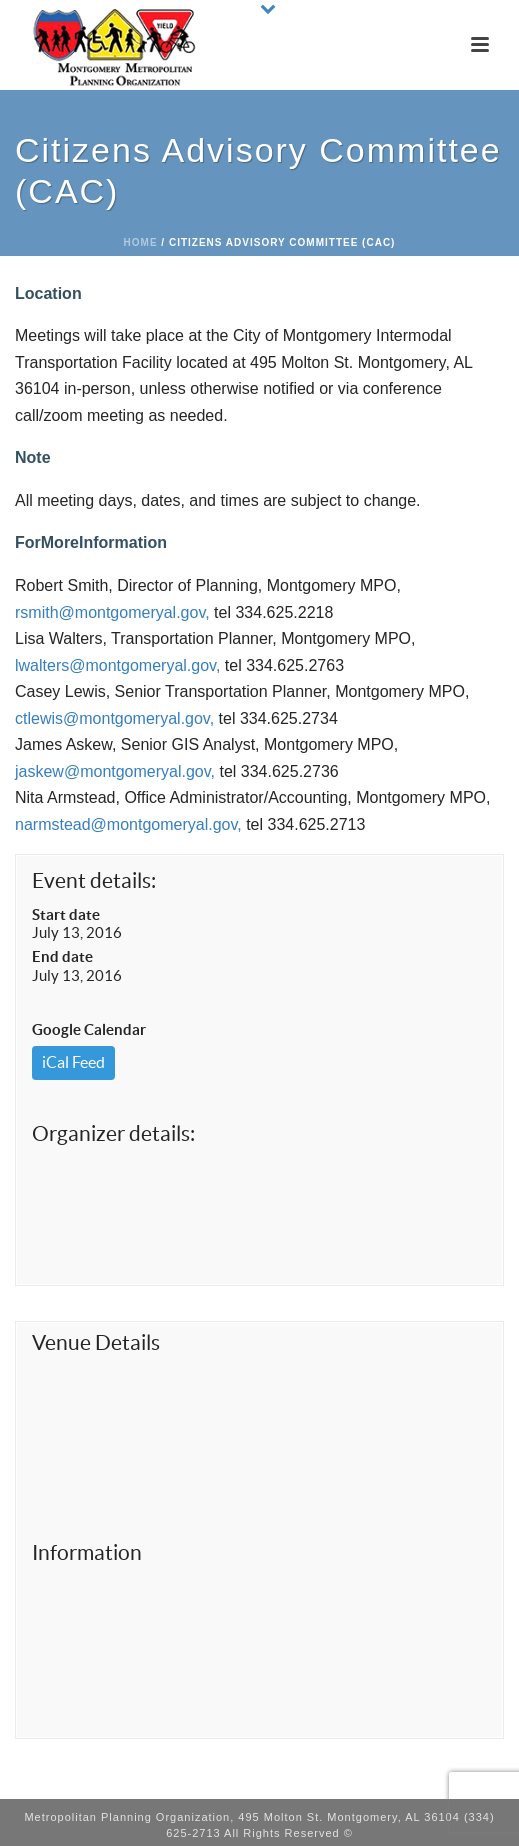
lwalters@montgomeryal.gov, (117, 665)
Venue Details (96, 1342)
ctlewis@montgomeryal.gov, (114, 718)
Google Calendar (89, 1029)
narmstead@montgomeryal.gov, (128, 824)
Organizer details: (113, 1133)
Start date (66, 914)
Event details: (94, 880)
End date (62, 956)
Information (87, 1552)
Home (141, 242)
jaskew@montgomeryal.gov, (115, 771)
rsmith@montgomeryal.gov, (112, 612)
